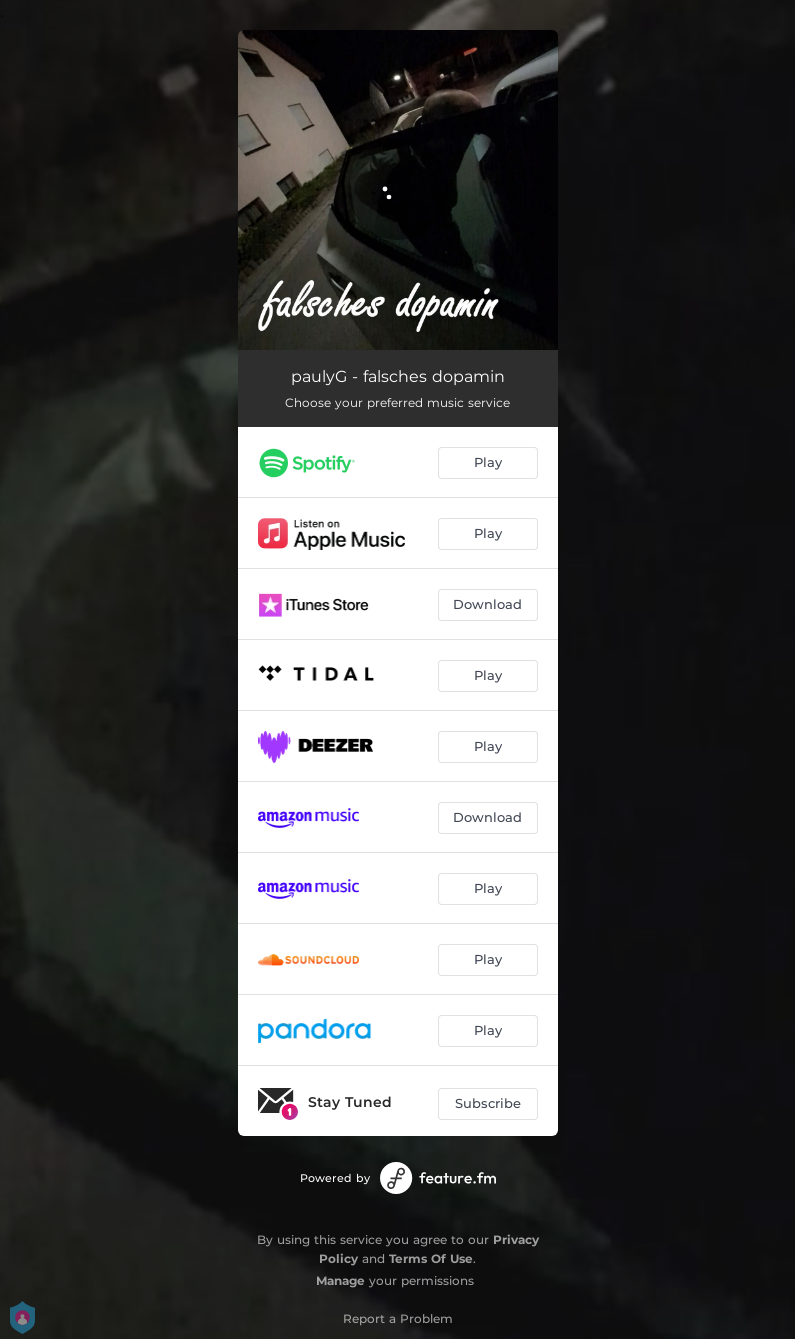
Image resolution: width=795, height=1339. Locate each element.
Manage (340, 1280)
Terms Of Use (431, 1258)
